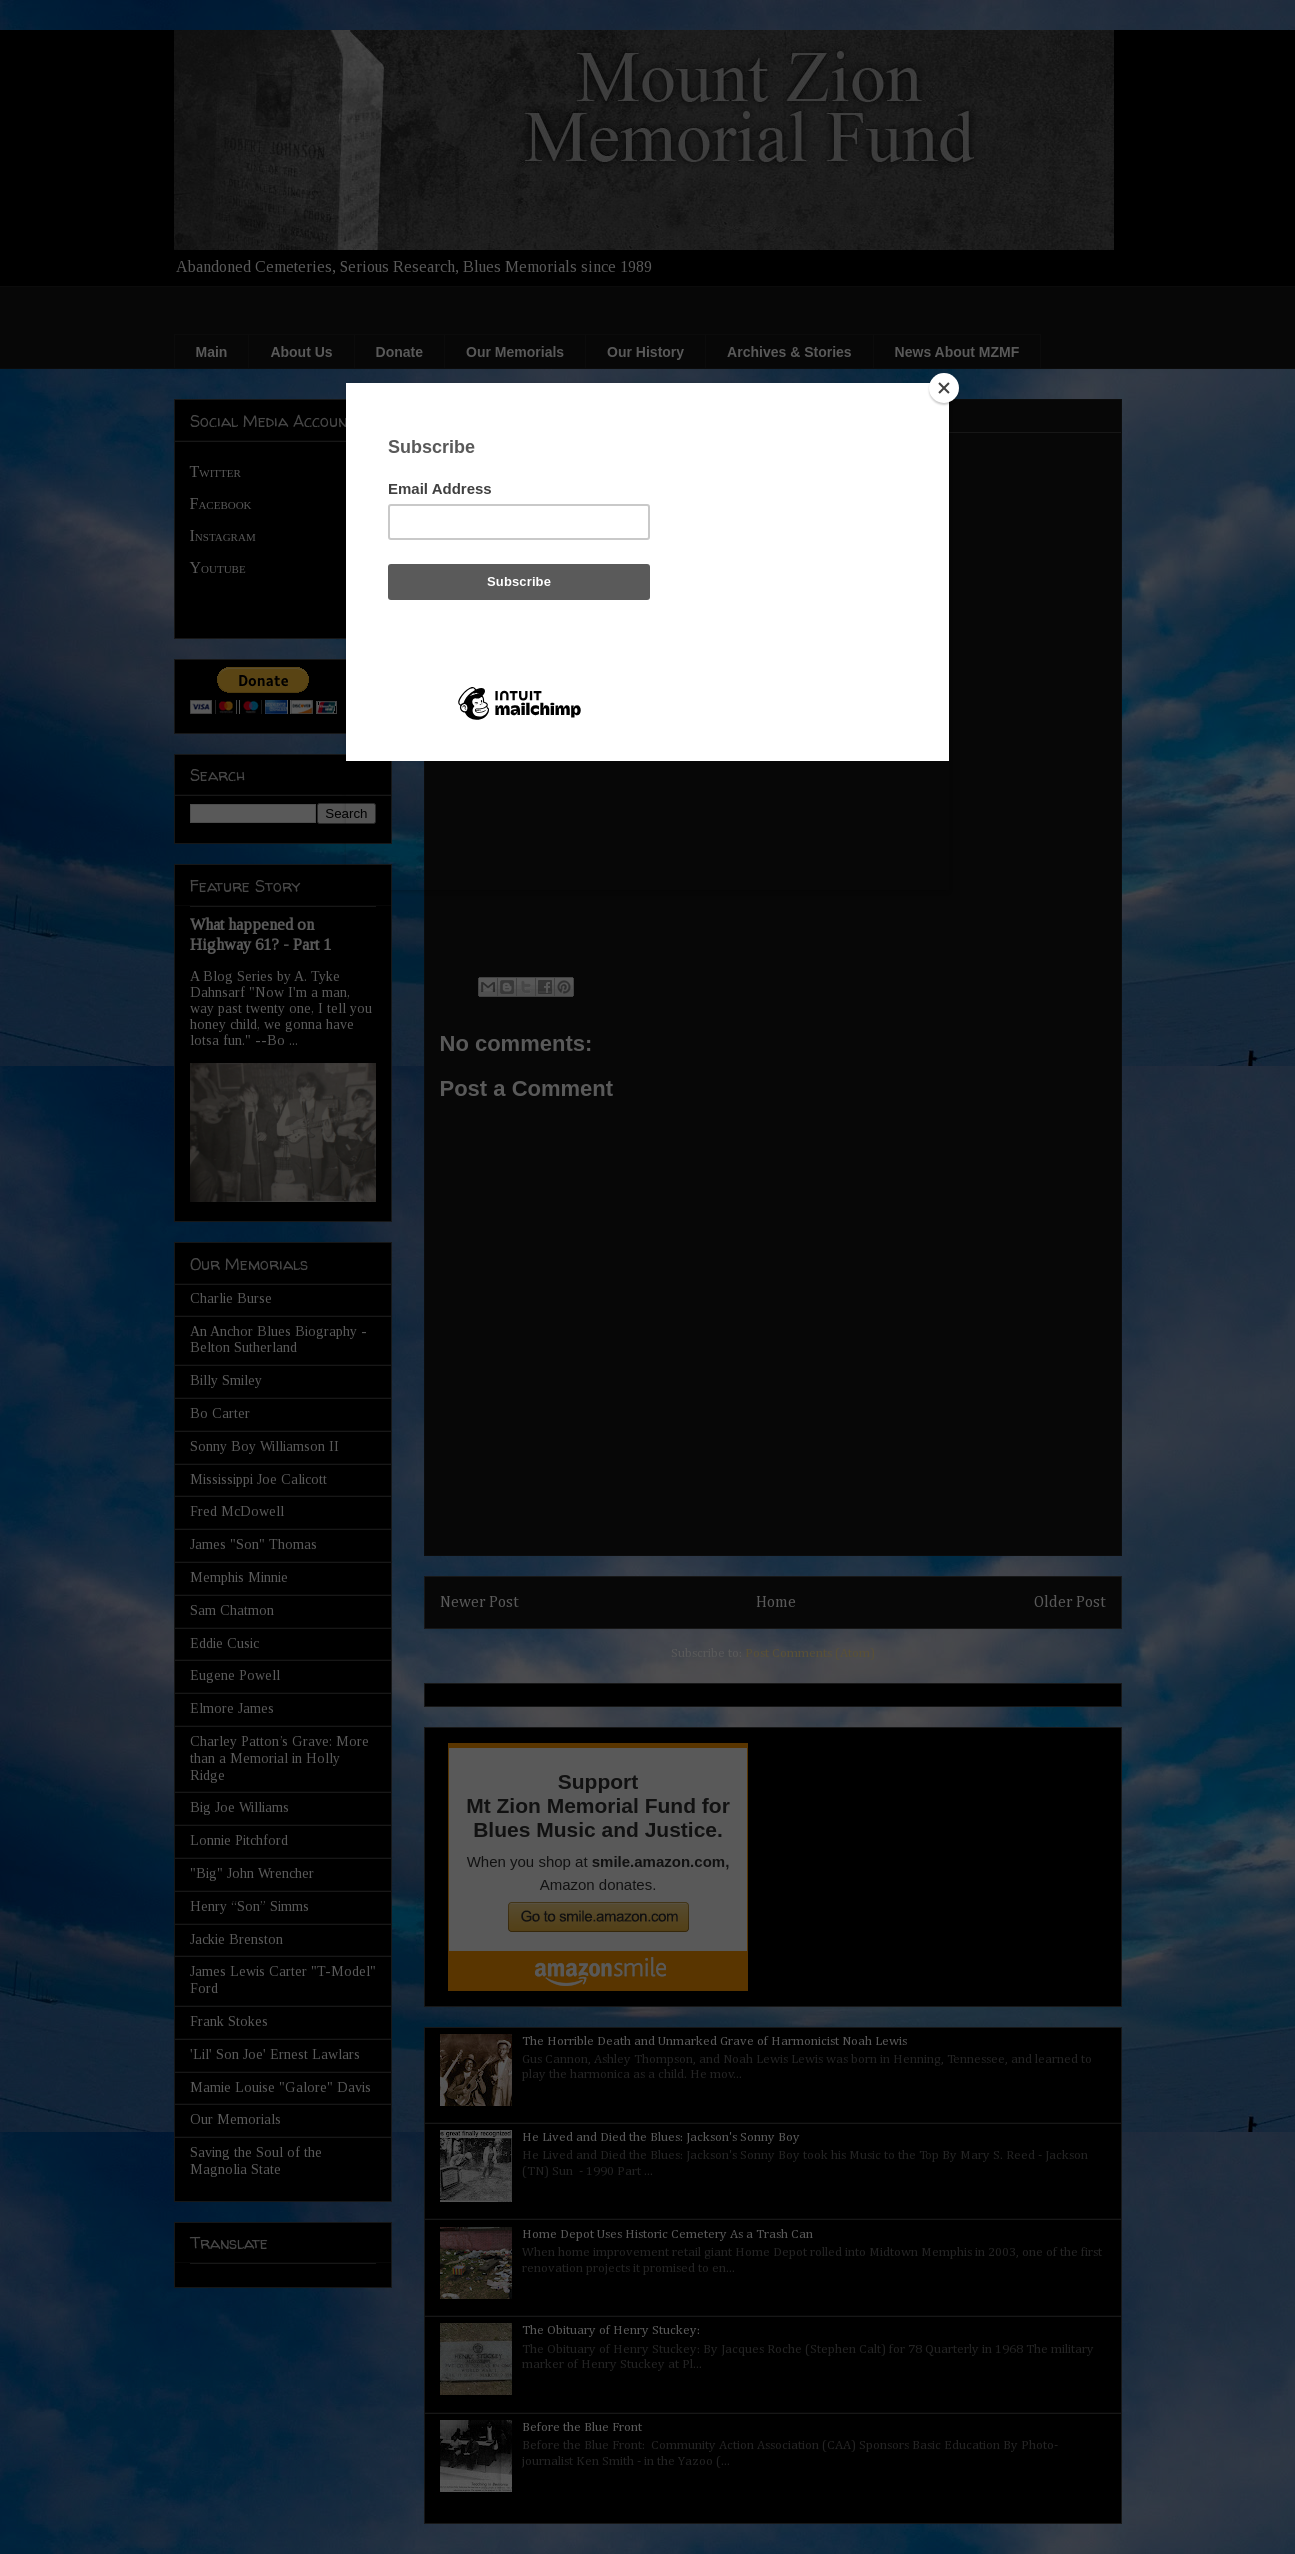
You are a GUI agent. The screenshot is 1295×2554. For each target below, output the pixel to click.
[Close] (944, 388)
